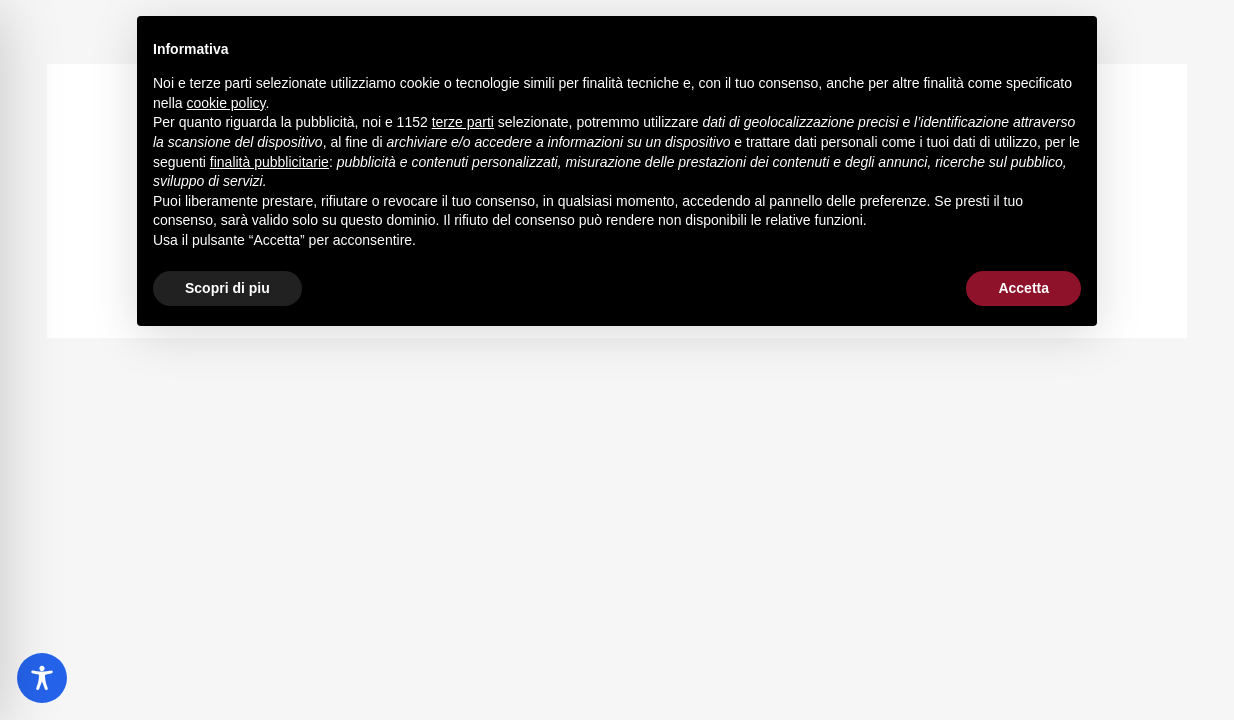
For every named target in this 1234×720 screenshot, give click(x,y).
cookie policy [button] (225, 103)
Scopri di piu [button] (227, 288)
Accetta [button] (1023, 288)
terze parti (463, 122)
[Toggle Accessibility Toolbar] (42, 678)
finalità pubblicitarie (269, 162)
